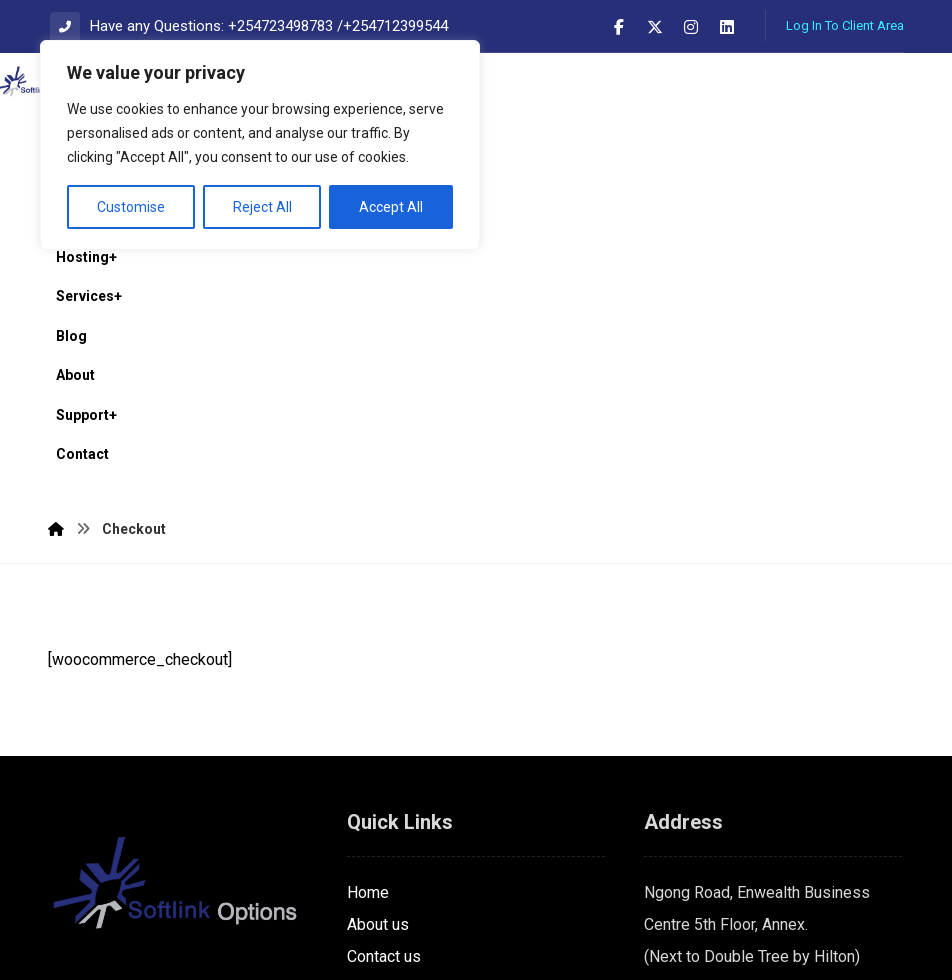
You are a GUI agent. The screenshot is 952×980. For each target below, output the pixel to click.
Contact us (384, 720)
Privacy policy (396, 784)
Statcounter (40, 963)
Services (378, 752)
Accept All (391, 207)
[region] (260, 145)
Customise (131, 207)
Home (368, 656)
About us (378, 688)
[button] (619, 27)
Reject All (262, 207)
